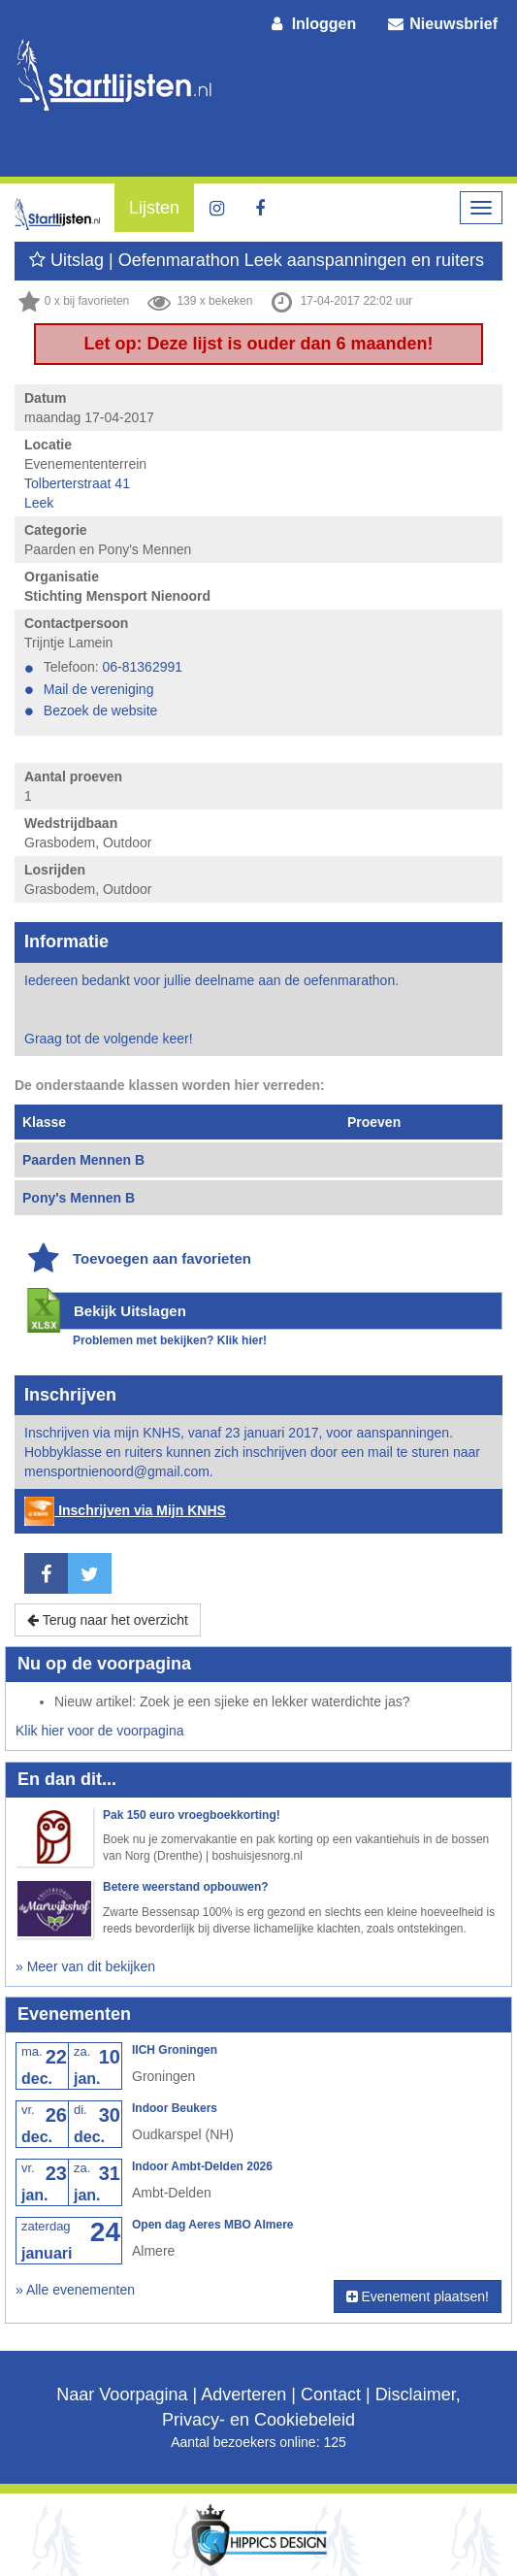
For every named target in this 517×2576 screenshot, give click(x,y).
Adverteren (243, 2394)
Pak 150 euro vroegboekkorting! (191, 1815)
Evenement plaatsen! (417, 2296)
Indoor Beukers (174, 2108)
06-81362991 (143, 667)
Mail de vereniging (99, 689)
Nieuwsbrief (441, 24)
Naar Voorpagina (121, 2394)
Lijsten (154, 207)
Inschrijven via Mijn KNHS (125, 1510)
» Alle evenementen (75, 2289)
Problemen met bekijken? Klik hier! (170, 1340)
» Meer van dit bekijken (85, 1966)
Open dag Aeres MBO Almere (213, 2224)
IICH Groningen (174, 2050)
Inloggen (312, 24)
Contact (331, 2394)
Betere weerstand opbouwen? (186, 1887)
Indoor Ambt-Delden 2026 (202, 2166)
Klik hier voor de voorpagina (100, 1730)
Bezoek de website (101, 710)
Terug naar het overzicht (107, 1620)
